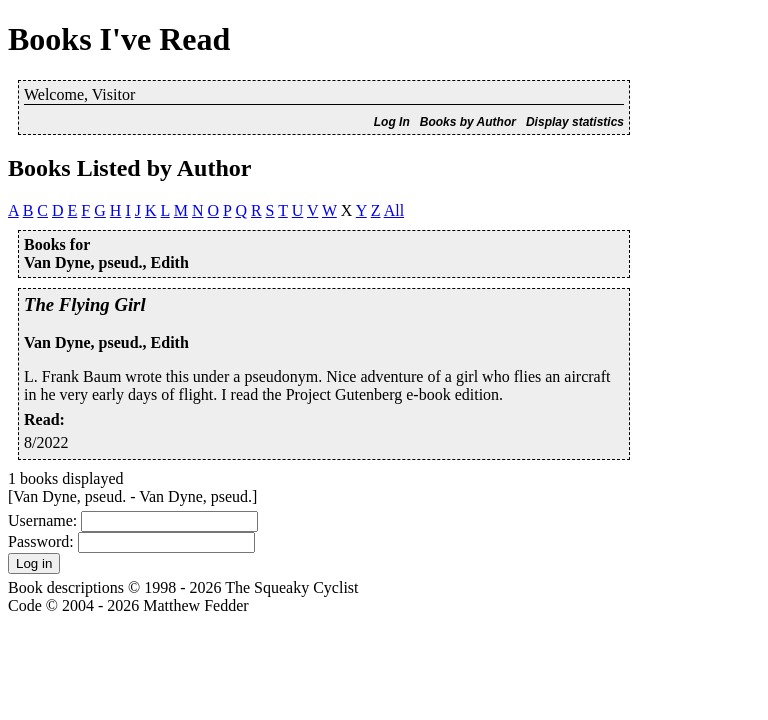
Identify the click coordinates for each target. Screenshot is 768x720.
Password (38, 541)
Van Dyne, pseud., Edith (106, 342)
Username (40, 520)
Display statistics (575, 122)
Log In (392, 122)
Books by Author (468, 122)
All (394, 210)
